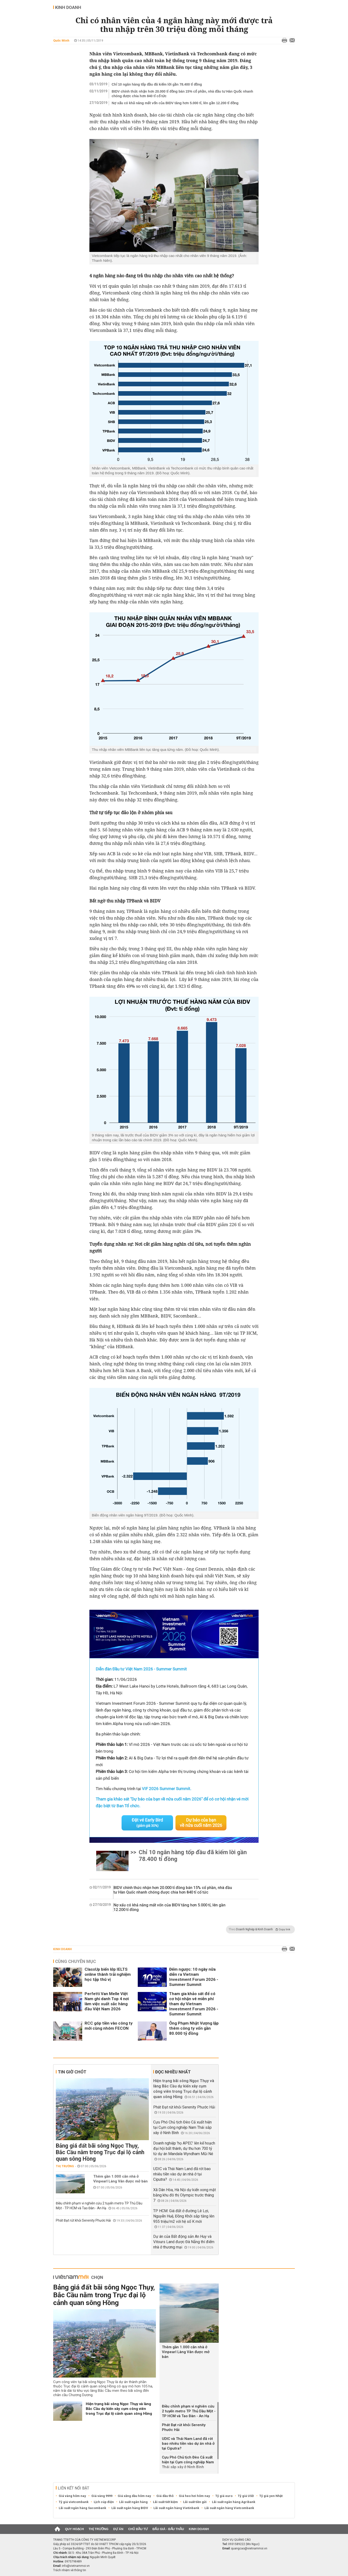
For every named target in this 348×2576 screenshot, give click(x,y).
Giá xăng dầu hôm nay (134, 2496)
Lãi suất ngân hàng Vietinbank (176, 2508)
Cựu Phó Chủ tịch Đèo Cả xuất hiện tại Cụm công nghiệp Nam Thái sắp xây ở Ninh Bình (182, 2127)
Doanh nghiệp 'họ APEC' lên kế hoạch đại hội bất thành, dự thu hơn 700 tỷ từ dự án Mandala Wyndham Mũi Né (184, 2148)
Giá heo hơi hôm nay (194, 2496)
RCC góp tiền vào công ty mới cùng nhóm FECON (109, 2026)
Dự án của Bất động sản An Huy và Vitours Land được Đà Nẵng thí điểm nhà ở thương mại (183, 2241)
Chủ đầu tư (138, 2529)
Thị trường (65, 2166)
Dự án (118, 2529)
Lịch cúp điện (104, 2502)
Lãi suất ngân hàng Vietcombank (229, 2508)
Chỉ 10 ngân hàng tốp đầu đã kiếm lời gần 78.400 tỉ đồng (157, 84)
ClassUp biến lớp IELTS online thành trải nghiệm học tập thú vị (108, 1974)
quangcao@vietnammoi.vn (249, 2548)
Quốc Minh (61, 40)
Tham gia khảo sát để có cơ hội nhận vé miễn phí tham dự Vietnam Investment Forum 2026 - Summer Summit (193, 2003)
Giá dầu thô (165, 2496)
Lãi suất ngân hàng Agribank (233, 2502)
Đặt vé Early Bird (147, 1822)
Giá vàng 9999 (101, 2496)
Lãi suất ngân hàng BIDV (129, 2508)
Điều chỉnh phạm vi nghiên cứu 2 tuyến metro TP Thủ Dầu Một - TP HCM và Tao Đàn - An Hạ (189, 2411)
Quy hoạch (74, 2529)
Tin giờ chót (72, 2071)
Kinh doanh (68, 7)
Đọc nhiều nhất (173, 2071)
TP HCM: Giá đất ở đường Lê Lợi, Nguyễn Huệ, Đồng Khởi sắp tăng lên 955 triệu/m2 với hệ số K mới (183, 2216)
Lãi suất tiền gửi (195, 2502)
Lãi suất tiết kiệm (165, 2502)
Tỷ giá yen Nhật (271, 2496)
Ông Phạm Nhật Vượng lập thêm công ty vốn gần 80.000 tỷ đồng (194, 2028)
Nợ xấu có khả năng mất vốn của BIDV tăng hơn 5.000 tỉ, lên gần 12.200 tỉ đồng (175, 103)
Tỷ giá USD (246, 2496)
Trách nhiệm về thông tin (69, 2570)
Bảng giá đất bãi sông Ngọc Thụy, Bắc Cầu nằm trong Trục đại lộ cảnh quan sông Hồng (100, 2152)
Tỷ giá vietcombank (73, 2502)
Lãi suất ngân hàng (133, 2502)
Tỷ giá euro (223, 2496)
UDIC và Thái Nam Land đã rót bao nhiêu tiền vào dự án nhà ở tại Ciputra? (182, 2174)
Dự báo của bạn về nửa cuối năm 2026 (201, 1822)
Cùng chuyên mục (75, 1961)
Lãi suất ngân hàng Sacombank (82, 2508)
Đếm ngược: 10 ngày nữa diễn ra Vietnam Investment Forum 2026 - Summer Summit (193, 1977)
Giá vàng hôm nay (72, 2496)
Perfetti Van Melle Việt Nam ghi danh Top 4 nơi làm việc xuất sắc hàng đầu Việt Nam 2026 (107, 2001)
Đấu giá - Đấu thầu (168, 2529)
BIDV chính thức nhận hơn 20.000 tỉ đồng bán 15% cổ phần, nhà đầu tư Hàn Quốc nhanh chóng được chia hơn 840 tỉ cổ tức (182, 93)
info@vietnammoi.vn (76, 2566)
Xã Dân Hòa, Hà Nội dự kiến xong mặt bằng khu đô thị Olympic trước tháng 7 (184, 2195)
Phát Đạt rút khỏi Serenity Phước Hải (83, 2220)
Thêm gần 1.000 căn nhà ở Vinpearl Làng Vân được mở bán (120, 2178)
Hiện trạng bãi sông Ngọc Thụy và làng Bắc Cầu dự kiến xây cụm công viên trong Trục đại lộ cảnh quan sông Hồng (119, 2409)
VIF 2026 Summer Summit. (166, 1788)
